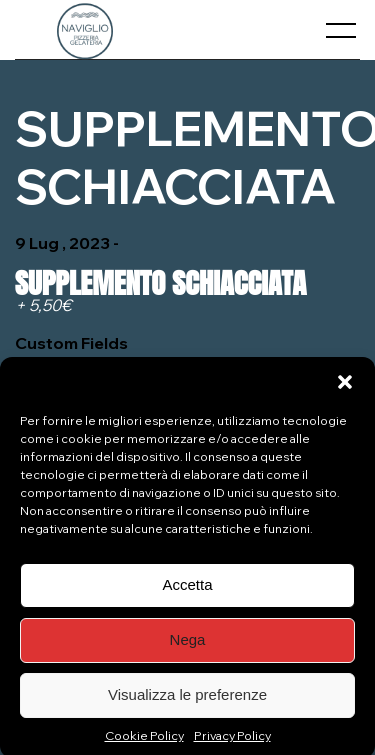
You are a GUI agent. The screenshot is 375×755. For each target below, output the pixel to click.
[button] (345, 387)
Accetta (187, 589)
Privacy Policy (232, 740)
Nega (188, 644)
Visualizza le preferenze (187, 699)
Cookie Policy (144, 740)
